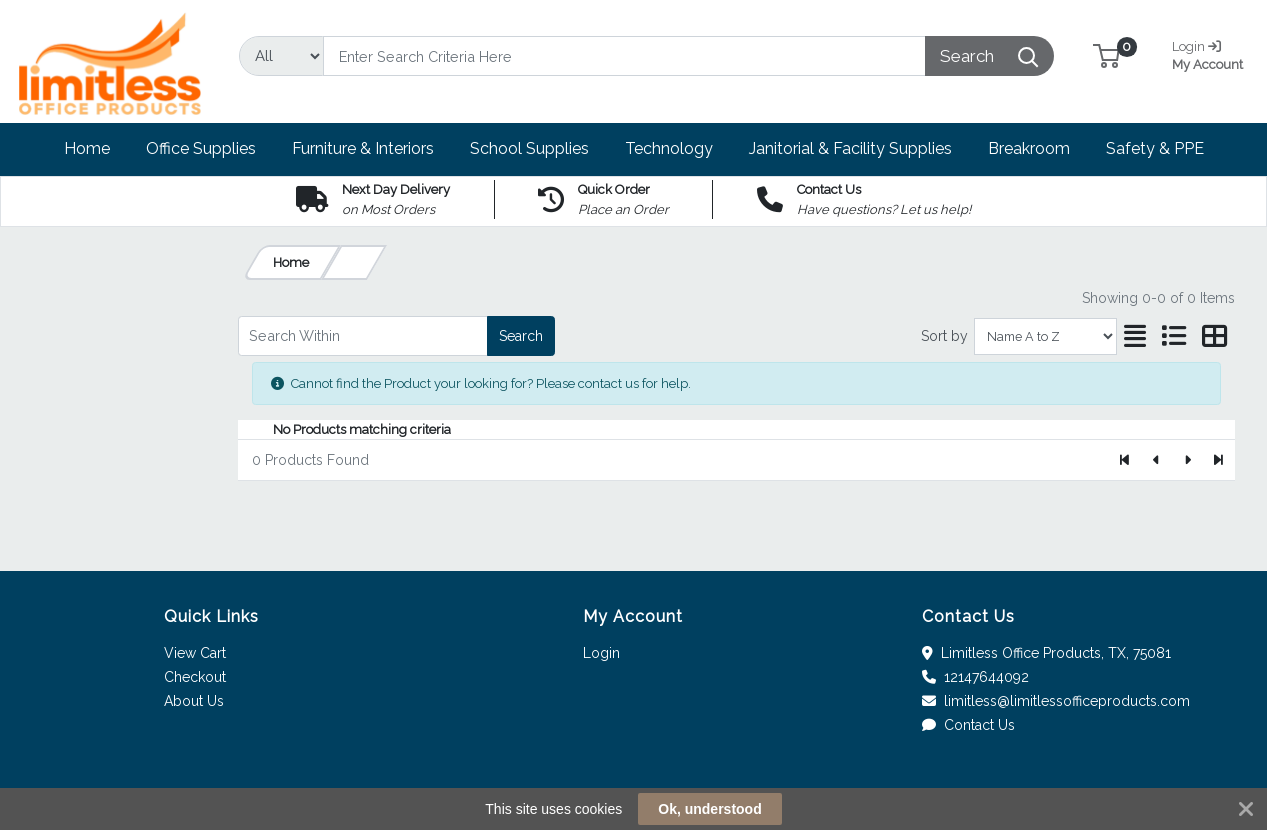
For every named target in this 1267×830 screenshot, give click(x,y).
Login (601, 653)
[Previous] (1156, 460)
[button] (1106, 55)
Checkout (195, 677)
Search (521, 336)
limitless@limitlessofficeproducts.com (1056, 701)
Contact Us (968, 725)
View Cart (195, 653)
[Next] (1187, 460)
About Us (194, 701)
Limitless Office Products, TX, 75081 (1046, 653)
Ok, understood (709, 809)
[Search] (624, 56)
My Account (1210, 53)
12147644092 (975, 677)
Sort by (944, 336)
